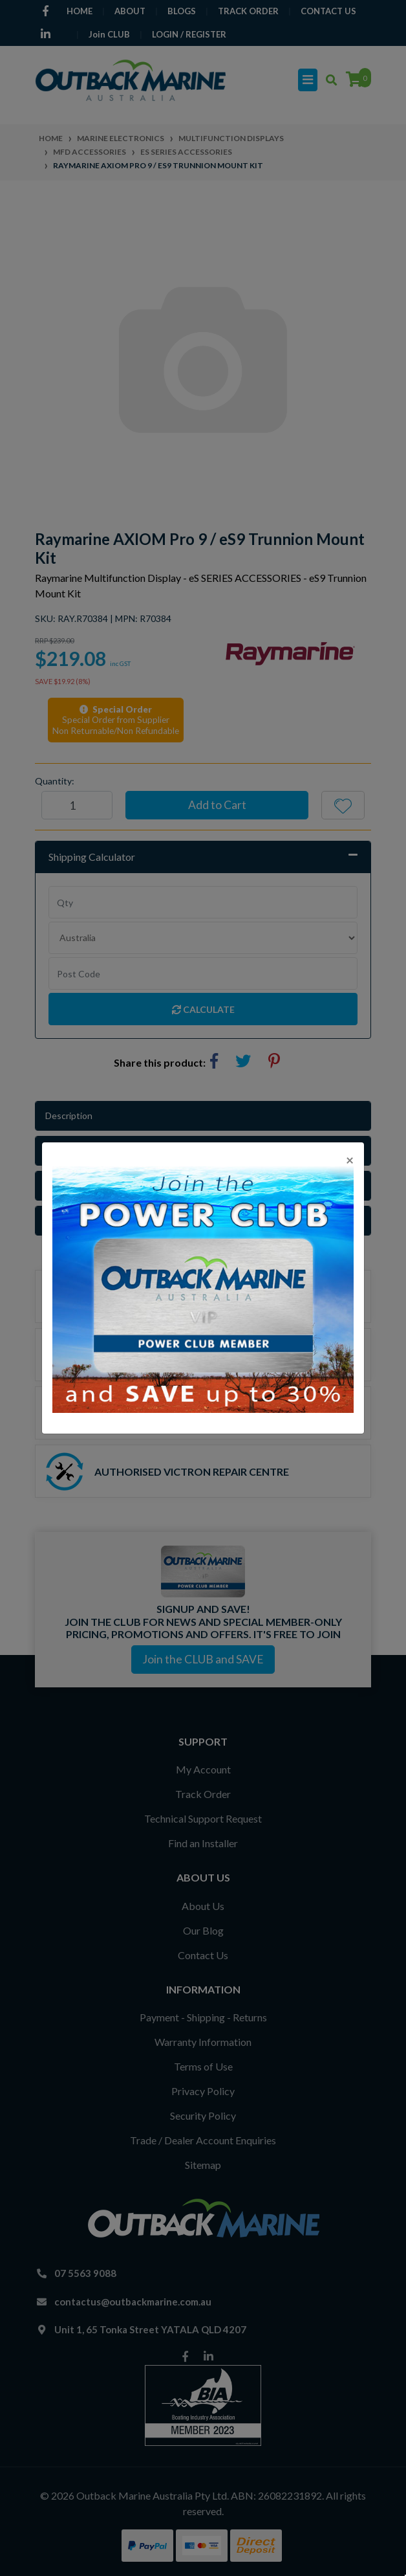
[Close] (350, 1159)
